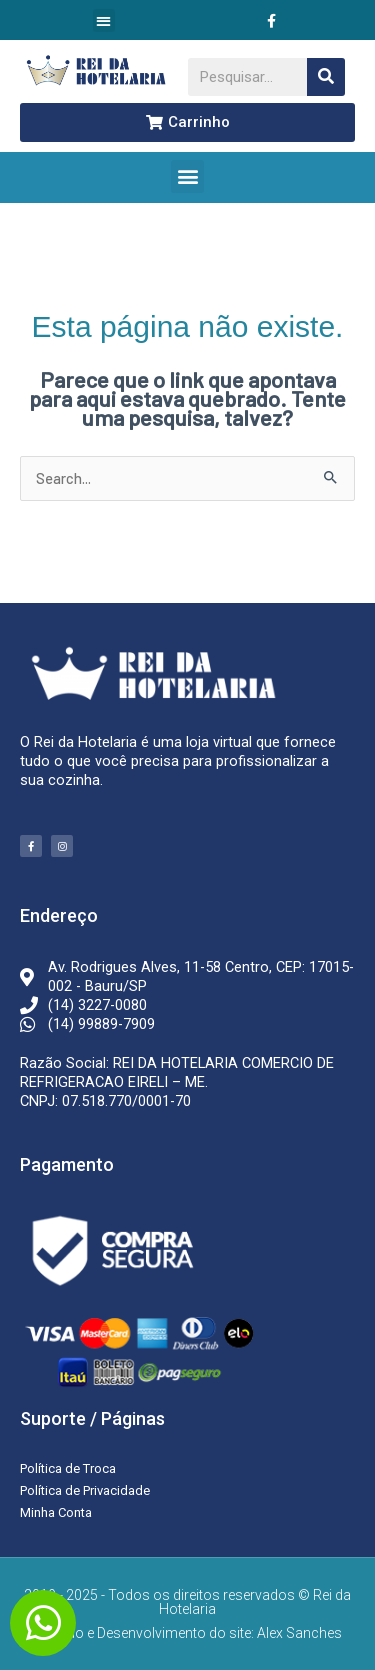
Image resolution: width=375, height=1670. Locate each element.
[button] (104, 20)
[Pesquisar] (326, 77)
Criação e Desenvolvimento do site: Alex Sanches (188, 1633)
